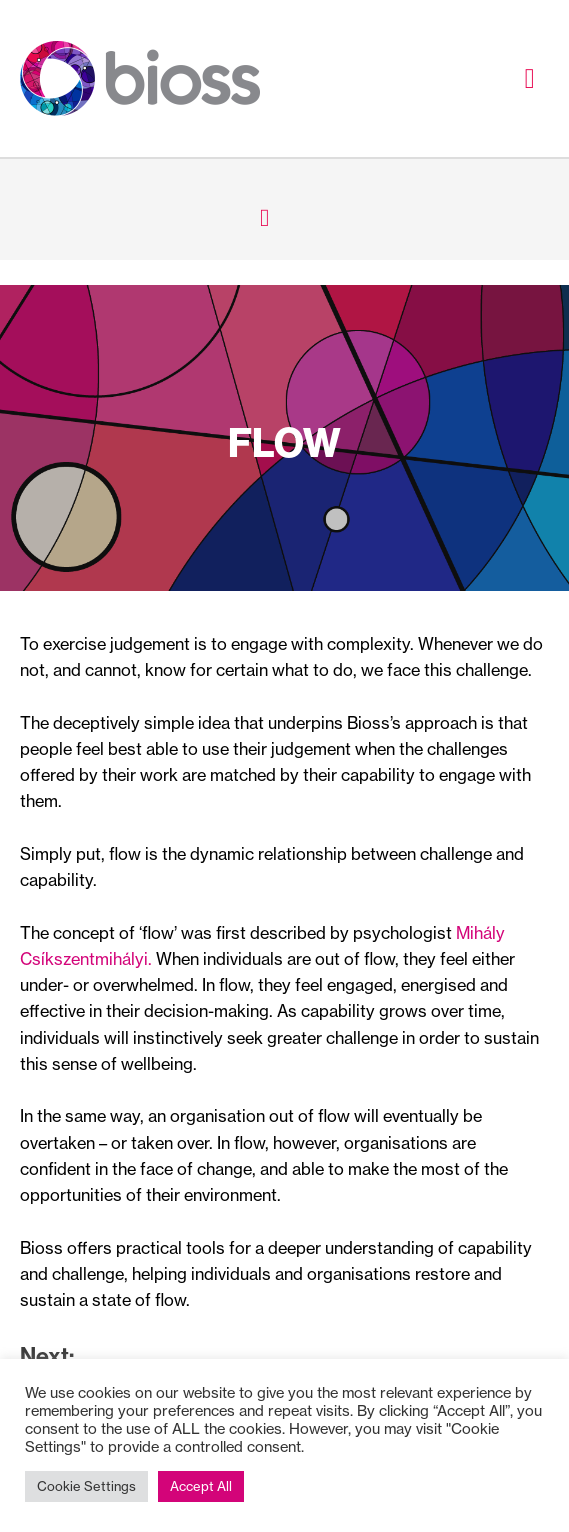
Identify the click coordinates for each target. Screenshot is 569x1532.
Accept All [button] (201, 1486)
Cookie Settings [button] (86, 1486)
